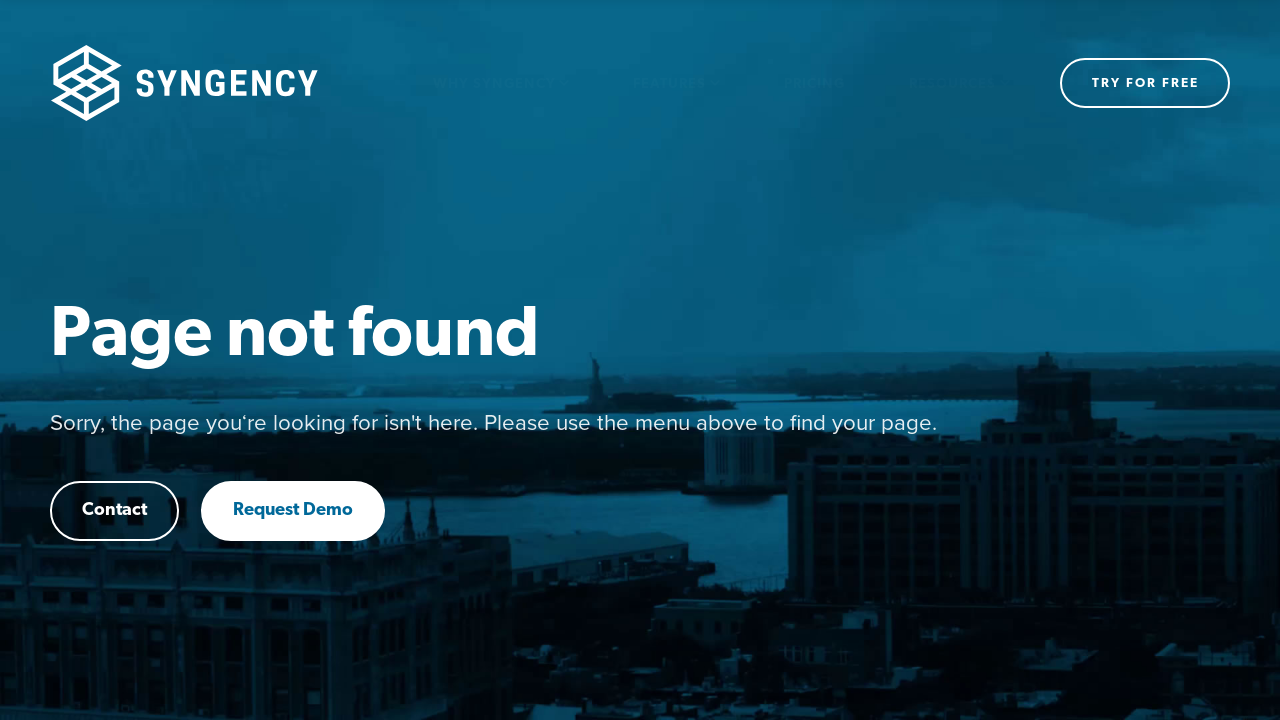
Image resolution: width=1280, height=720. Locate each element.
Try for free (1145, 83)
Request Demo (293, 510)
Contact (114, 510)
